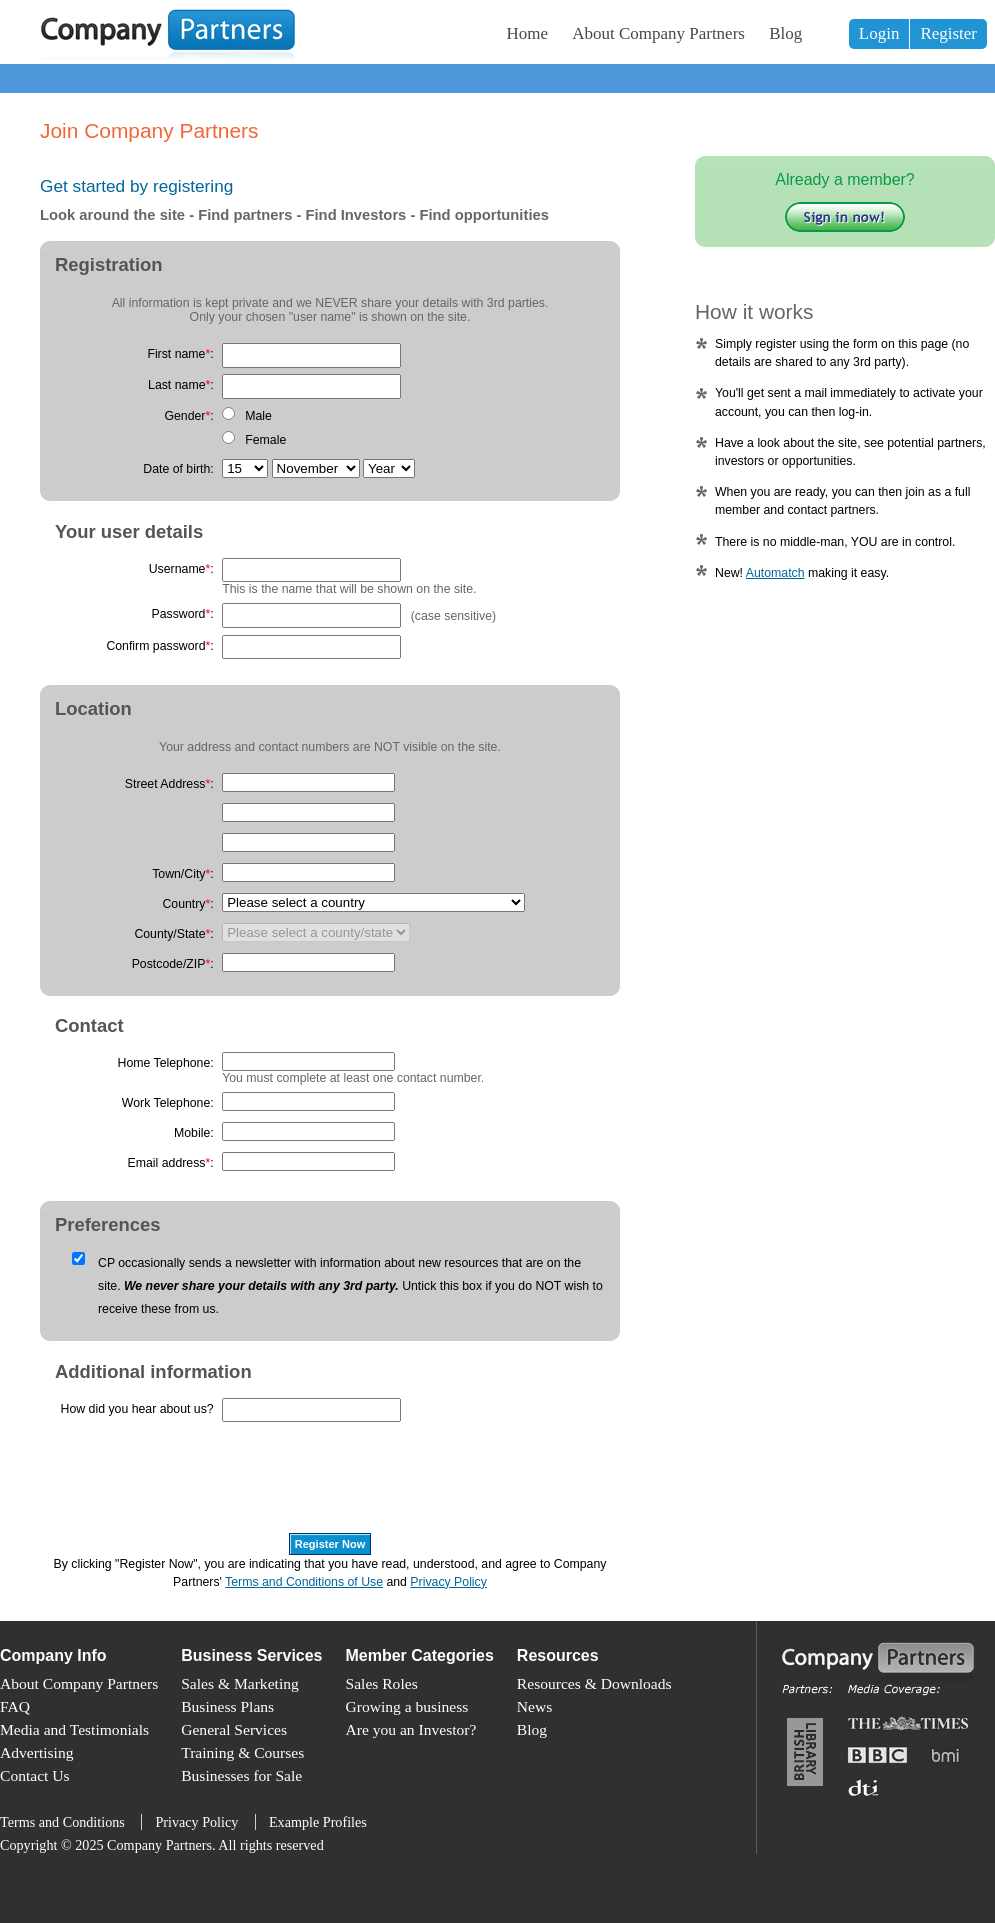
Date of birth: (178, 469)
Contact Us (35, 1775)
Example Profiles (318, 1822)
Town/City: (183, 874)
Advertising (36, 1752)
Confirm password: (159, 646)
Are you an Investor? (411, 1729)
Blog (785, 33)
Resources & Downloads (594, 1683)
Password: (182, 614)
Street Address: (169, 784)
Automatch (775, 573)
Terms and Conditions (62, 1822)
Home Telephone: (166, 1063)
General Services (234, 1729)
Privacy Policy (448, 1582)
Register (948, 33)
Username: (181, 569)
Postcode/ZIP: (173, 964)
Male (258, 416)
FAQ (15, 1706)
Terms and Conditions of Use (304, 1582)
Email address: (171, 1163)
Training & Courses (242, 1752)
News (534, 1706)
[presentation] (192, 1487)
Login (879, 33)
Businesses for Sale (241, 1775)
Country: (187, 904)
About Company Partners (658, 33)
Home (528, 33)
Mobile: (194, 1133)
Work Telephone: (168, 1103)
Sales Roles (382, 1683)
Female (265, 440)
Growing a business (407, 1706)
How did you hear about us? (137, 1409)
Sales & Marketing (240, 1683)
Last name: (181, 385)
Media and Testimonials (74, 1729)
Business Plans (227, 1706)
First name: (180, 354)
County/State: (173, 934)
